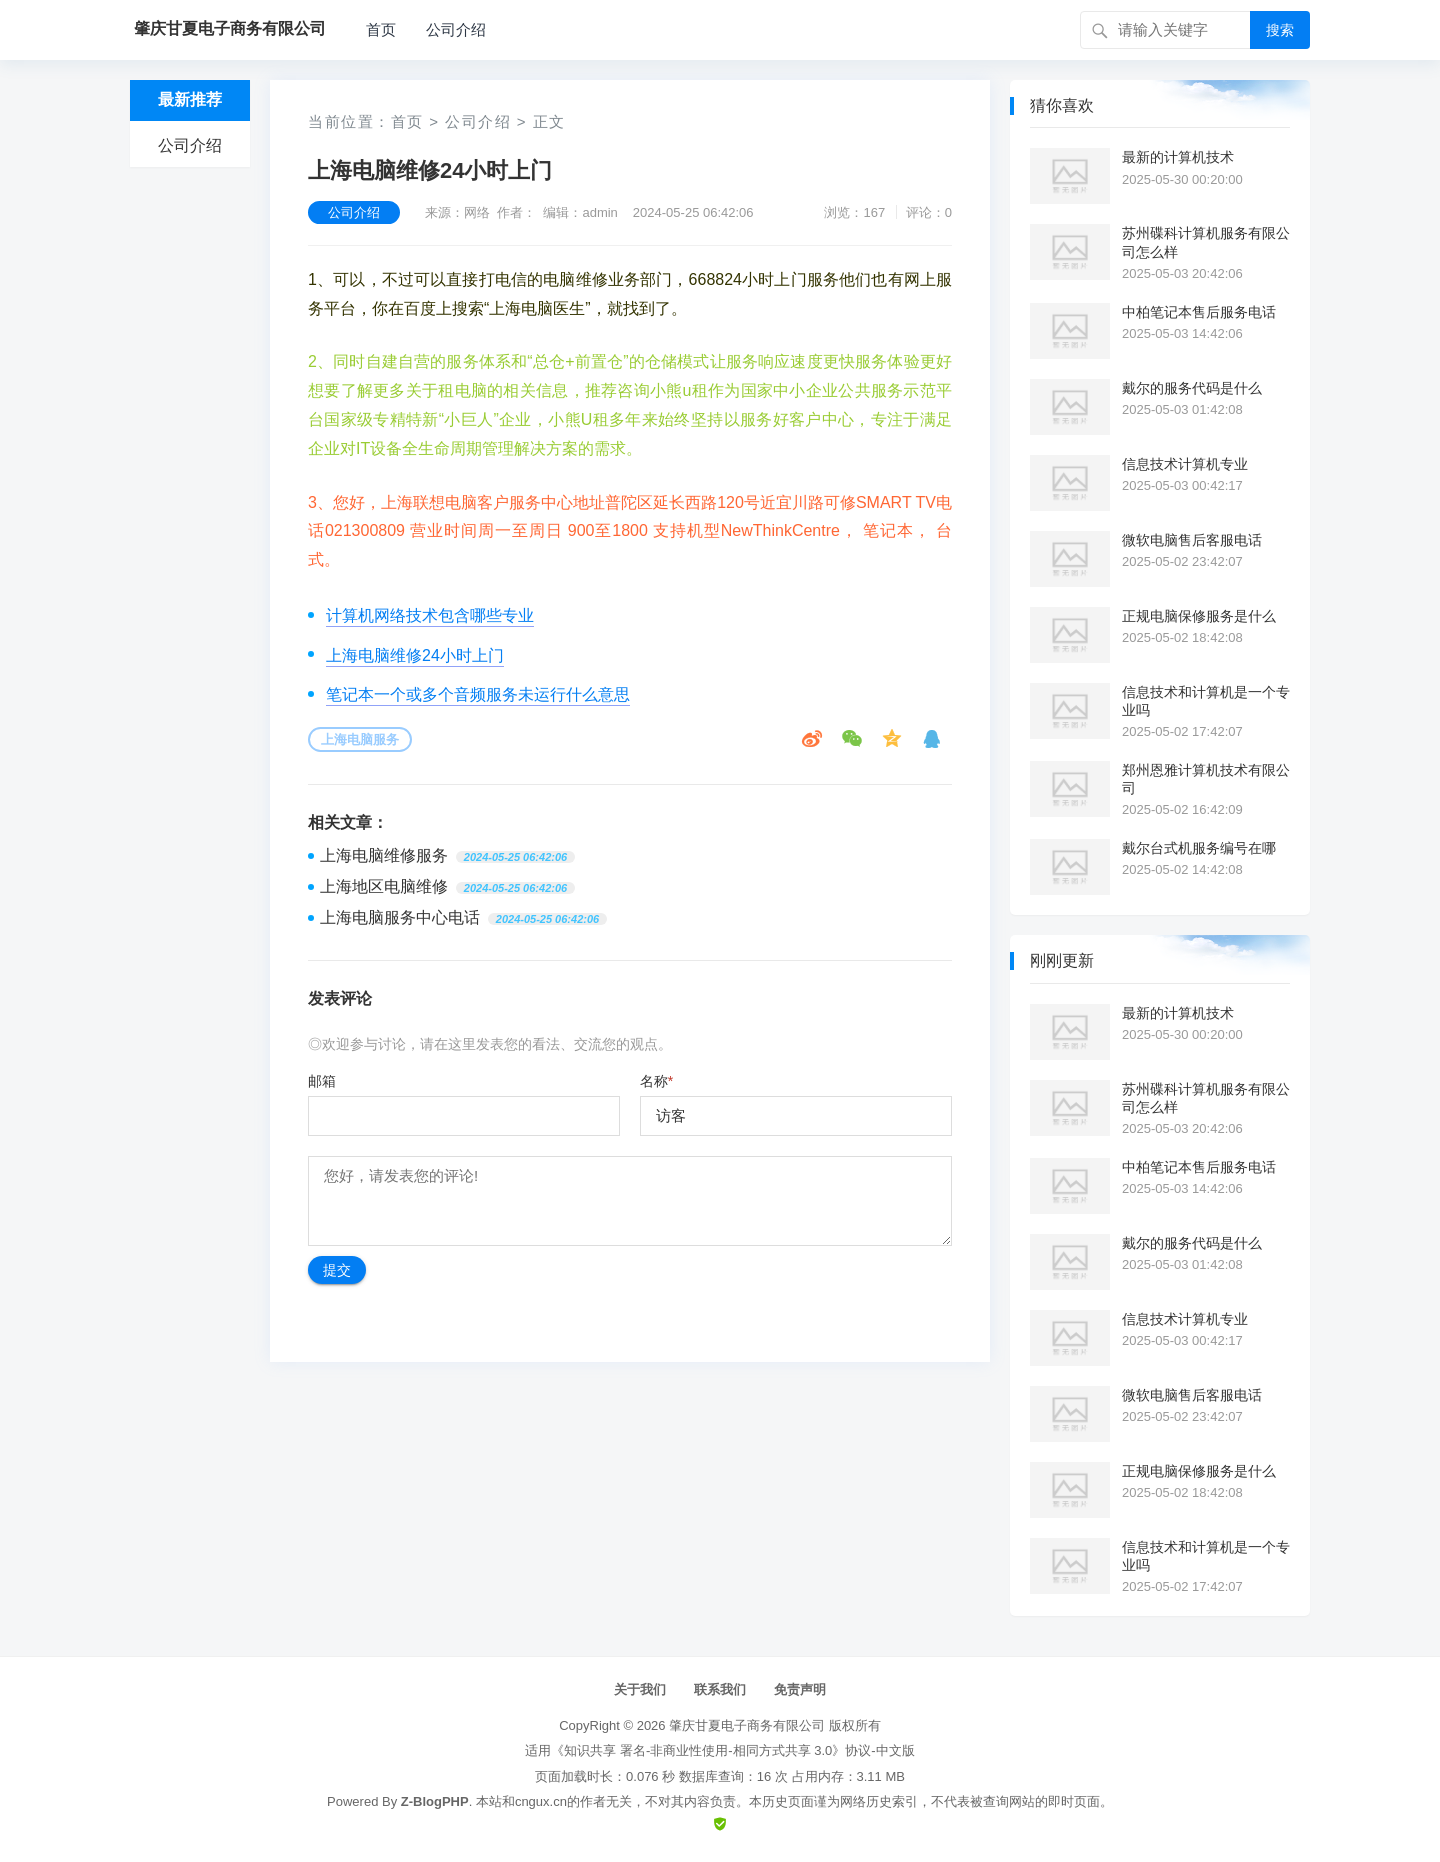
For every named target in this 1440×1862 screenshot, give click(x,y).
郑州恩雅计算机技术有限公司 (1206, 779)
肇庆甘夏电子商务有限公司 (747, 1725)
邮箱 (322, 1081)
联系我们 (720, 1689)
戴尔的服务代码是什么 (1192, 388)
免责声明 (800, 1689)
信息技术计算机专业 (1185, 464)
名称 (656, 1081)
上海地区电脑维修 (384, 886)
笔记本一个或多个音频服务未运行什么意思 (478, 694)
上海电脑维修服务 (384, 855)
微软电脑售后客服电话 (1192, 540)
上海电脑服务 (360, 739)
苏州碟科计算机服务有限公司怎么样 (1206, 242)
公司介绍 (456, 29)
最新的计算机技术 (1178, 157)
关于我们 (640, 1689)
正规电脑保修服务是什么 (1199, 616)
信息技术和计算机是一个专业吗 (1206, 701)
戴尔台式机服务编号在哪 (1199, 848)
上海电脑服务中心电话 (400, 917)
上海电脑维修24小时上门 (415, 655)
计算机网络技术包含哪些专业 (430, 615)
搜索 (1280, 30)
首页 (381, 29)
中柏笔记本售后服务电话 (1199, 312)
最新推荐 (190, 99)
